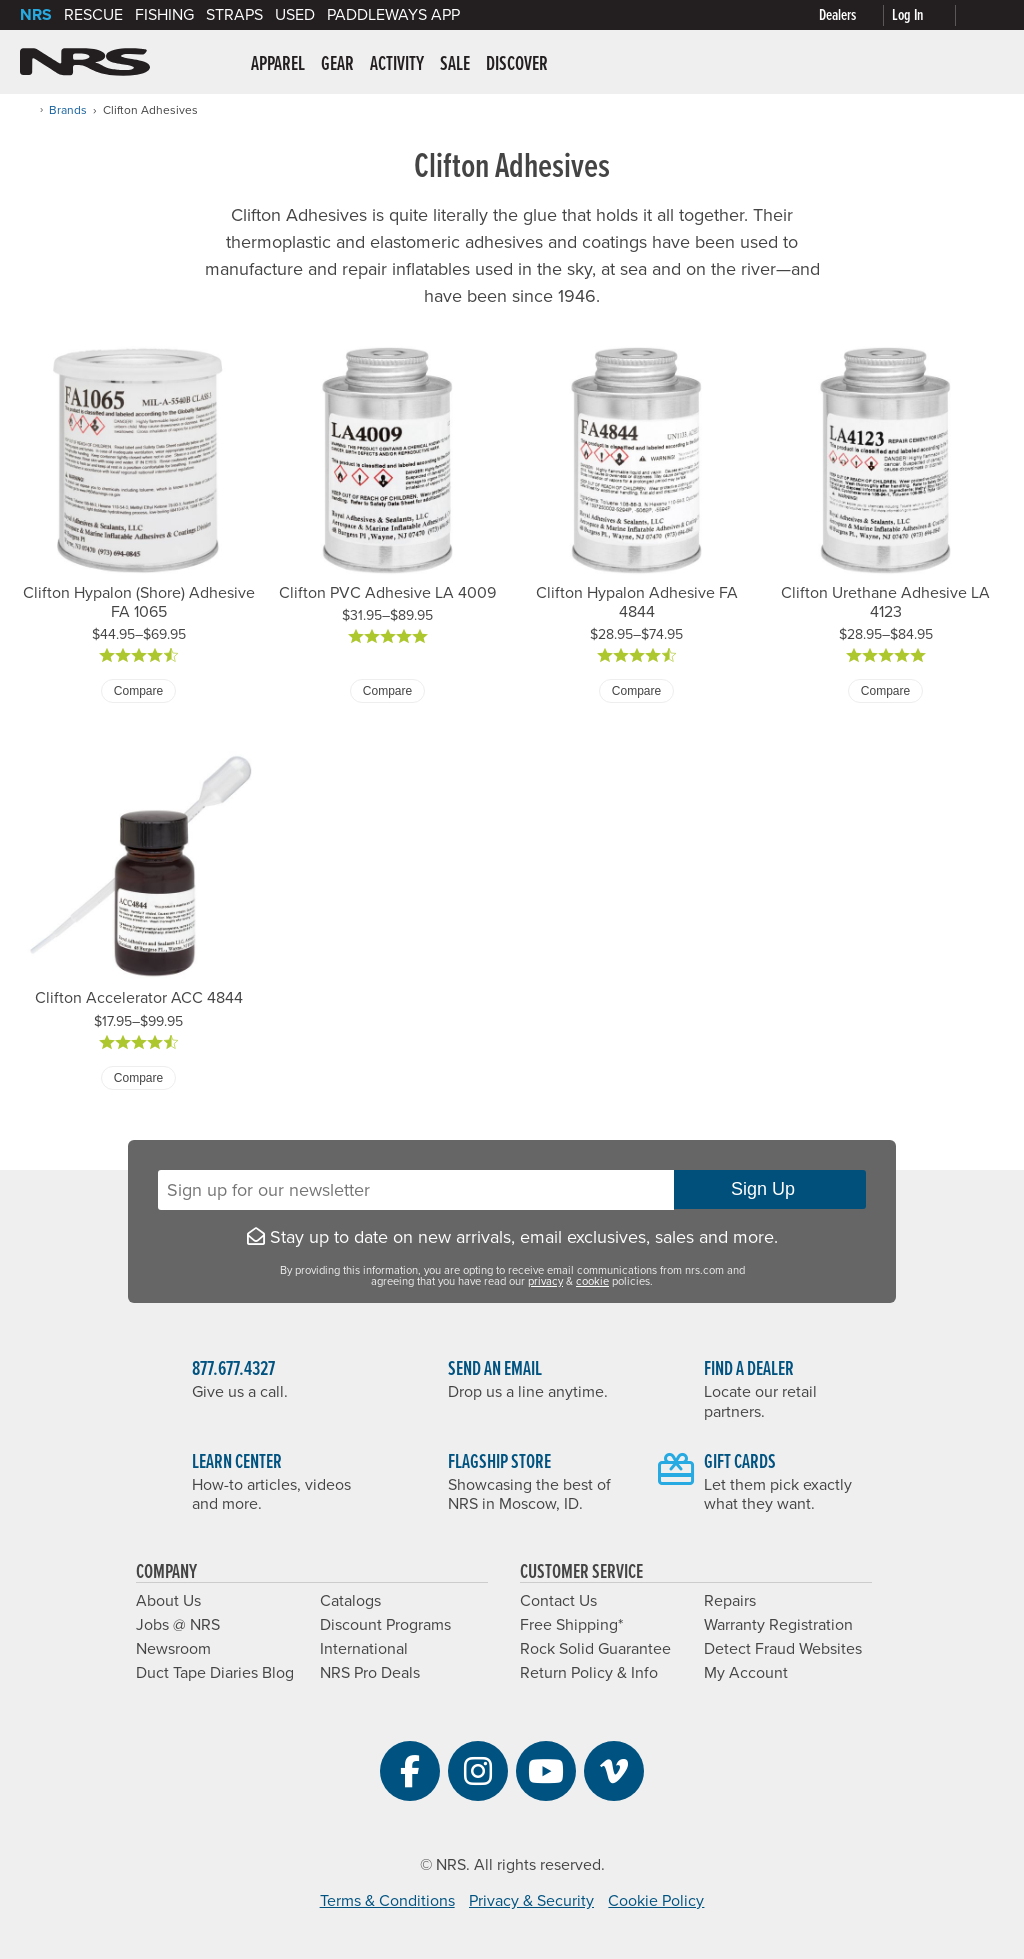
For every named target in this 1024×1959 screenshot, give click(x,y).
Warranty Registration (778, 1625)
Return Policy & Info (589, 1673)
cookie (592, 1281)
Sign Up (770, 1189)
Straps (234, 15)
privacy (545, 1281)
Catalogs (350, 1601)
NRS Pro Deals (370, 1673)
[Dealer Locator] (855, 15)
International (364, 1649)
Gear (337, 65)
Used (295, 15)
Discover (517, 65)
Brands (68, 110)
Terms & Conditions (387, 1901)
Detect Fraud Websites (783, 1649)
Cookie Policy (656, 1901)
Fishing (164, 15)
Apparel (278, 65)
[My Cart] (984, 15)
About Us (168, 1601)
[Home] (26, 109)
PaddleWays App (393, 15)
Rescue (93, 15)
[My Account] (928, 15)
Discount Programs (385, 1625)
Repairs (730, 1601)
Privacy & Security (531, 1901)
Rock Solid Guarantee (595, 1649)
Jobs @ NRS (178, 1625)
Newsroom (173, 1649)
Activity (397, 65)
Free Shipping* (571, 1625)
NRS (36, 15)
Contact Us (558, 1601)
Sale (455, 65)
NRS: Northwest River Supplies (85, 62)
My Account (746, 1673)
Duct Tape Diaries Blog (215, 1673)
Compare (138, 691)
